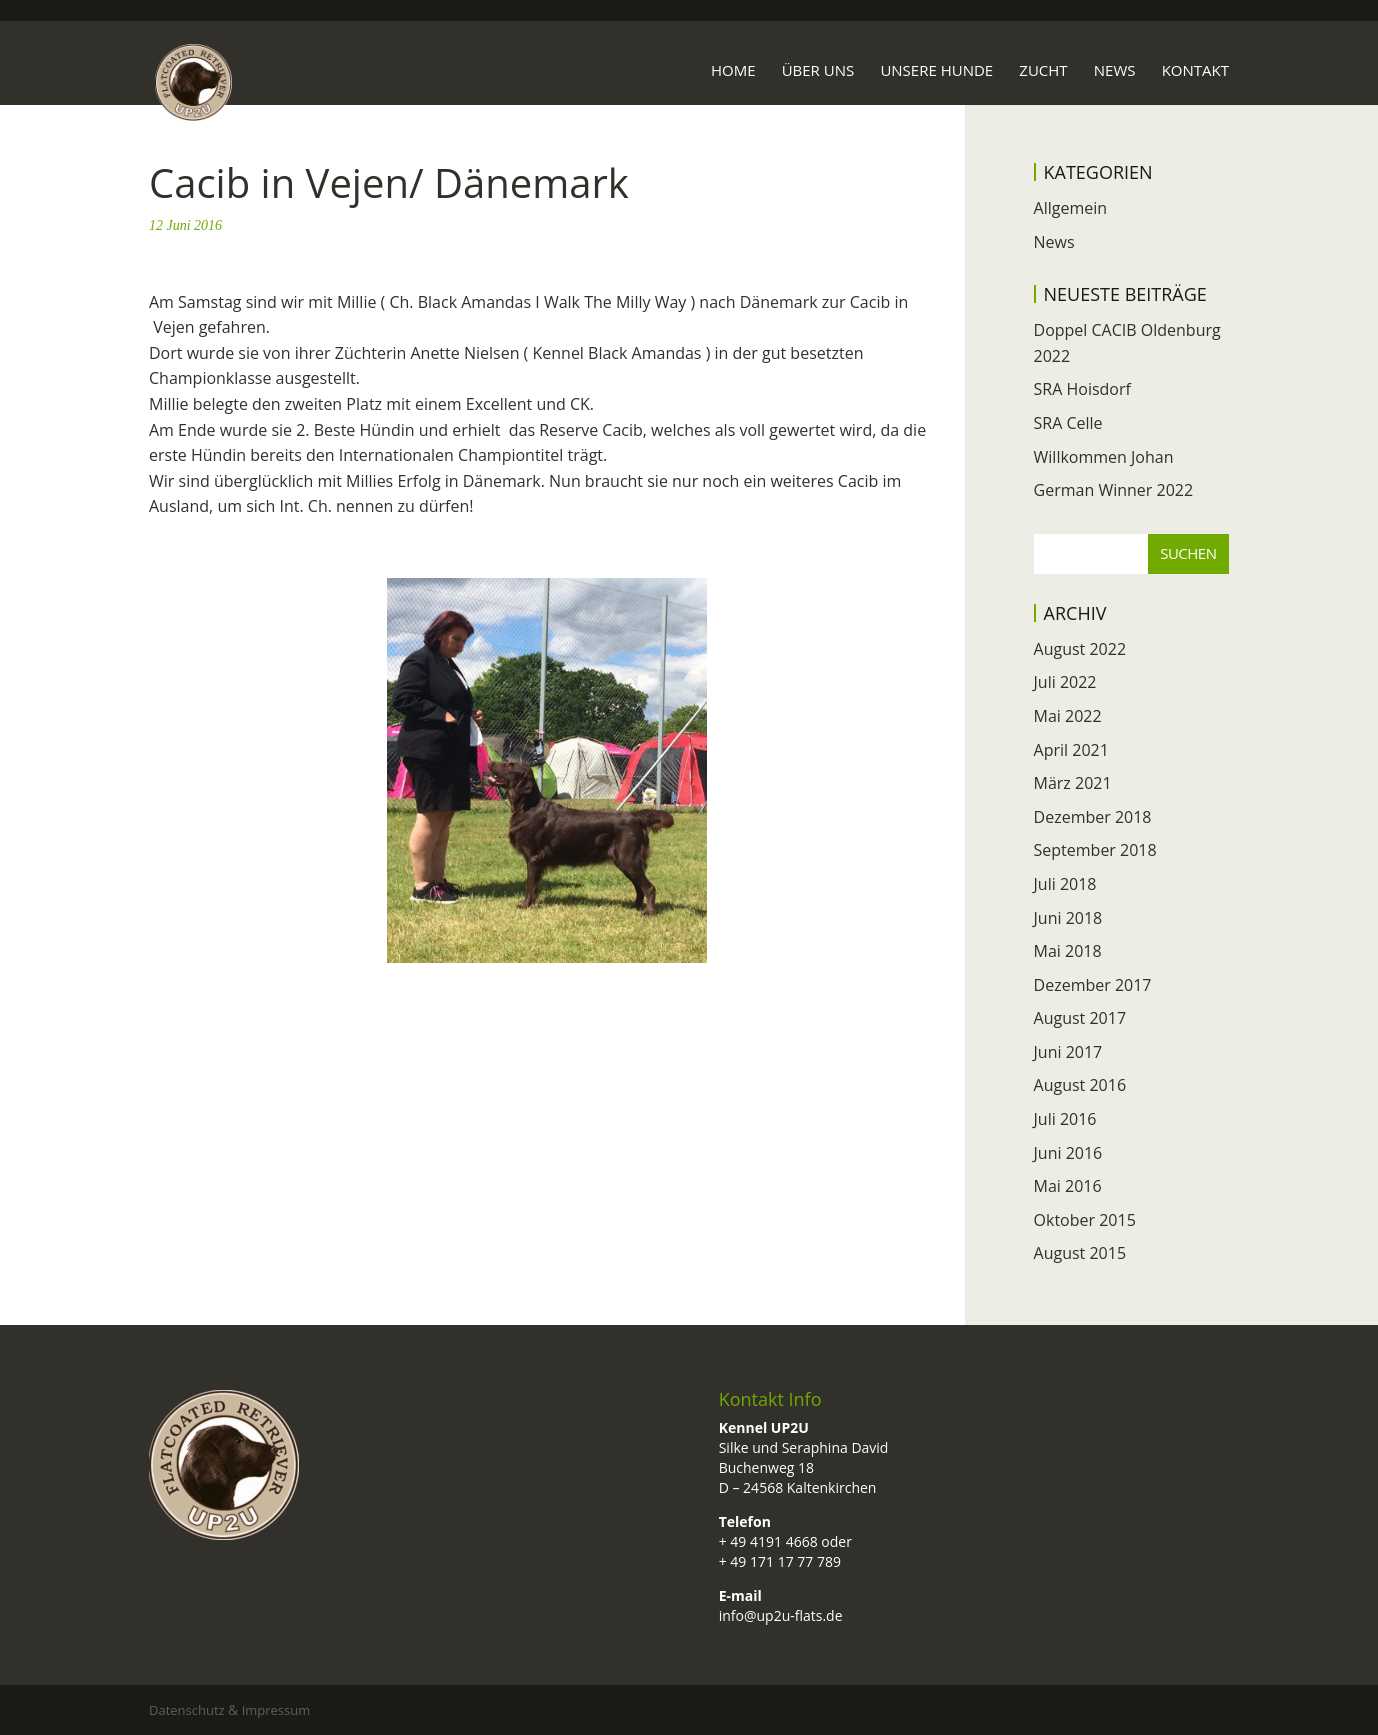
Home (733, 71)
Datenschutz (188, 1710)
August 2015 (1080, 1253)
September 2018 (1095, 850)
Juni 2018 (1068, 918)
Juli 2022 (1065, 682)
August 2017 (1080, 1018)
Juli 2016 (1065, 1119)
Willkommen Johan (1104, 457)
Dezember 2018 (1093, 817)
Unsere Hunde (936, 71)
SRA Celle (1068, 423)
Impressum (279, 1710)
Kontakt (1195, 71)
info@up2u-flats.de (781, 1615)
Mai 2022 (1068, 716)
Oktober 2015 (1085, 1220)
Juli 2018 (1065, 884)
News (1115, 71)
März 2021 (1073, 783)
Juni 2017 (1068, 1052)
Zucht (1043, 71)
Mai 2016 (1068, 1186)
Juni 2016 (1068, 1153)
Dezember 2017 (1093, 985)
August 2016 (1080, 1085)
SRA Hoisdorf (1082, 389)
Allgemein (1071, 208)
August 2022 (1080, 649)
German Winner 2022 (1114, 490)
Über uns (818, 71)
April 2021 (1071, 750)
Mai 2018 (1068, 951)
